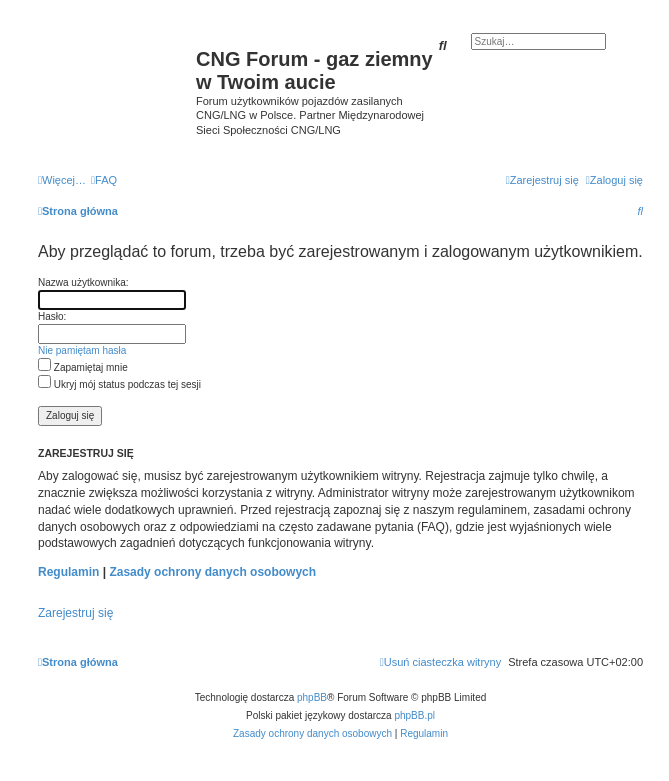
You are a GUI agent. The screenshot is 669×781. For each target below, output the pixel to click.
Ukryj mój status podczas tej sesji (119, 384)
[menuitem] (104, 180)
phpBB (312, 697)
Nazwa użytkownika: (83, 282)
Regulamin (68, 572)
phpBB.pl (414, 715)
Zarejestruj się (75, 613)
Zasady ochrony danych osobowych (212, 572)
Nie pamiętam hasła (82, 350)
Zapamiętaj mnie (83, 367)
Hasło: (52, 316)
